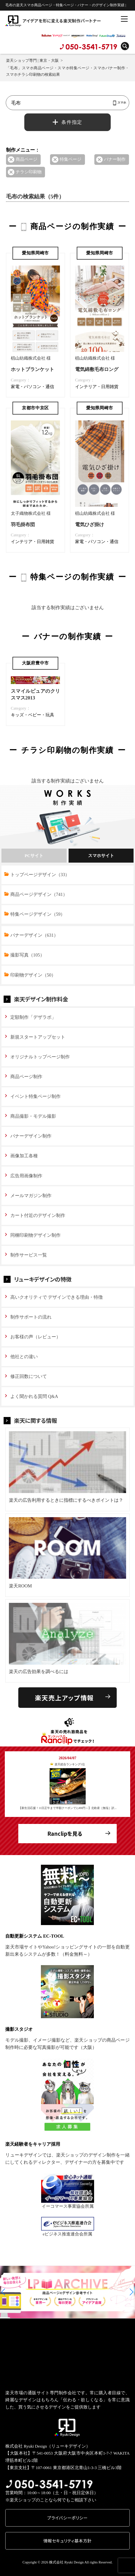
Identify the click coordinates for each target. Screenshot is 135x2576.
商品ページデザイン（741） (38, 894)
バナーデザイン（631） (34, 935)
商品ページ (26, 159)
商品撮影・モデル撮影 (33, 1116)
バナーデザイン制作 (30, 1135)
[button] (3, 2292)
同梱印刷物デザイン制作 (35, 1235)
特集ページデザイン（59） (37, 914)
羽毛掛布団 (23, 524)
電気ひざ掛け (89, 524)
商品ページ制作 (26, 1076)
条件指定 (71, 122)
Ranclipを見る (64, 1833)
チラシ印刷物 (29, 171)
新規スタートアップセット (37, 1037)
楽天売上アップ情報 (64, 1697)
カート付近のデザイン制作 (37, 1215)
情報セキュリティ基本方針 (67, 2541)
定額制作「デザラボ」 (33, 1017)
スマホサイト (101, 855)
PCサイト (34, 855)
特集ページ (70, 159)
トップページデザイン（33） (40, 874)
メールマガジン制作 (30, 1195)
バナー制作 (115, 159)
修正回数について (28, 1376)
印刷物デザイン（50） (33, 974)
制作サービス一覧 (28, 1254)
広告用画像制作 (26, 1175)
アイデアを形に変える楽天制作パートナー (31, 21)
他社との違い (24, 1356)
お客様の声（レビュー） (35, 1336)
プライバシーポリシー (67, 2518)
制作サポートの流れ (30, 1316)
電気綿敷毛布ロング (96, 369)
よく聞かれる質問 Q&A (34, 1396)
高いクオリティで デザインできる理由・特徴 (56, 1297)
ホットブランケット (32, 369)
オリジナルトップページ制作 (40, 1056)
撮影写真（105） (27, 954)
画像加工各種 (24, 1155)
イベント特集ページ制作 (35, 1096)
